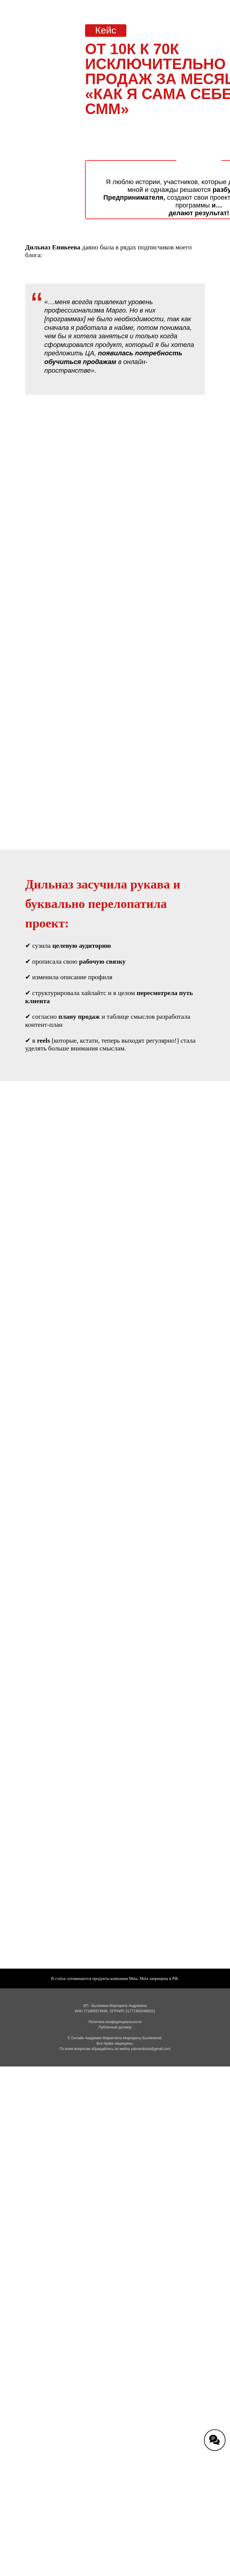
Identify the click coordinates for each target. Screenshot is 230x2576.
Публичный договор (115, 2027)
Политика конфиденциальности (114, 2022)
